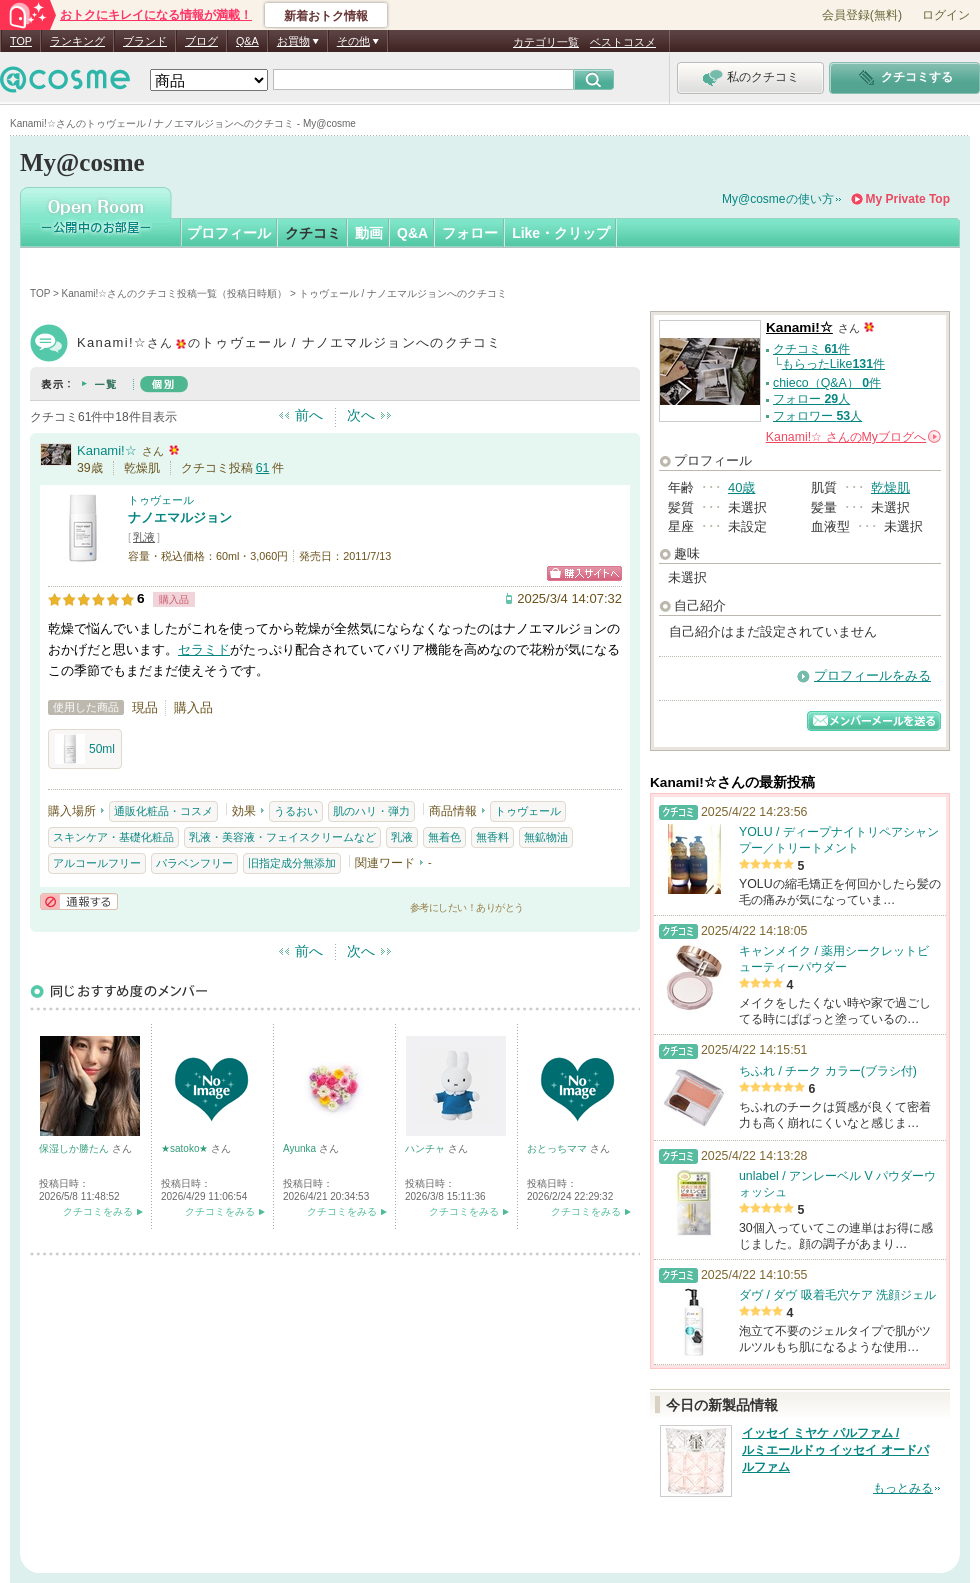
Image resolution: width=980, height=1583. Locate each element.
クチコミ (313, 233)
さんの (853, 437)
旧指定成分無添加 (292, 863)
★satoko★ (186, 1148)
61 (263, 468)
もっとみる (903, 1488)
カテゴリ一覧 (546, 42)
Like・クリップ (561, 233)
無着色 (444, 837)
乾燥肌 (890, 487)
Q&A (247, 41)
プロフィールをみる (872, 675)
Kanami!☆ (107, 450)
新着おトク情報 (326, 16)
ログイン (946, 15)
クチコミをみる (98, 1211)
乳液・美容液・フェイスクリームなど (282, 837)
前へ (309, 415)
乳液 (144, 537)
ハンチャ (426, 1148)
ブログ (201, 41)
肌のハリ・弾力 (371, 811)
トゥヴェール (161, 500)
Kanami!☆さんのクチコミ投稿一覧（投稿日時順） (175, 293)
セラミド (204, 649)
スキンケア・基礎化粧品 (113, 837)
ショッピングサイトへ (584, 573)
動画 (369, 233)
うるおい (296, 811)
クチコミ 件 (811, 349)
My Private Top (908, 199)
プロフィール (229, 233)
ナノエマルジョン (180, 517)
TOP (21, 41)
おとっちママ (558, 1148)
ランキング (77, 41)
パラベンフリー (194, 863)
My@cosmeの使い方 (778, 199)
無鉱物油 (546, 837)
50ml (85, 749)
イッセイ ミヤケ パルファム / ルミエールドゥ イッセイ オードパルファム (835, 1450)
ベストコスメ (623, 42)
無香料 (492, 837)
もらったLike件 (833, 364)
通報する (79, 901)
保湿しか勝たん (75, 1148)
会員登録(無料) (862, 15)
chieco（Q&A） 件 (827, 383)
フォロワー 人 (817, 416)
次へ (361, 415)
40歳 (741, 487)
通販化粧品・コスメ (163, 811)
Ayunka (301, 1148)
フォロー (470, 233)
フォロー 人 (811, 399)
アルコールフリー (97, 863)
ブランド (145, 41)
